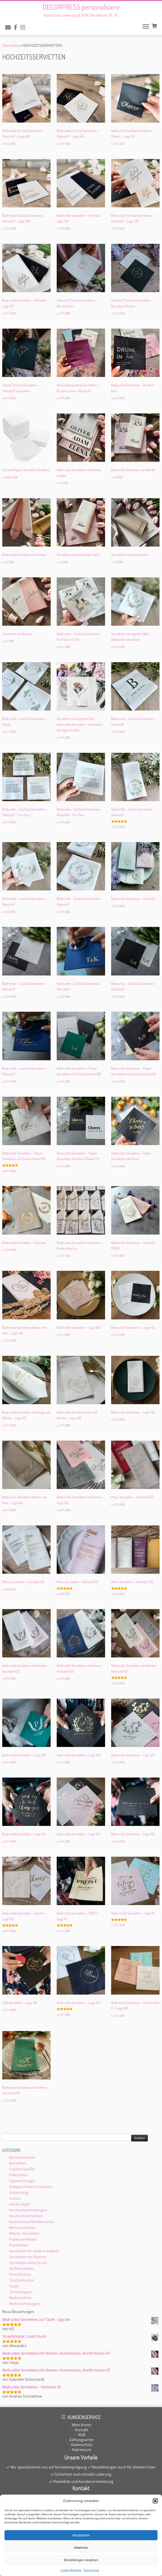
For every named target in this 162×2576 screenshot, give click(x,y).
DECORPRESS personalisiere (81, 7)
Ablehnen (81, 2547)
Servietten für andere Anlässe (34, 2251)
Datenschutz (91, 2570)
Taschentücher (21, 2280)
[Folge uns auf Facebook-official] (17, 27)
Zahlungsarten (81, 2439)
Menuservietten (22, 2227)
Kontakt (81, 2429)
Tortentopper (20, 2291)
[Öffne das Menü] (145, 26)
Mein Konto (81, 2424)
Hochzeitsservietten (26, 2215)
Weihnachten (20, 2297)
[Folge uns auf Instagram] (24, 27)
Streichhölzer (20, 2274)
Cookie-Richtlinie (71, 2570)
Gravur (15, 2198)
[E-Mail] (9, 27)
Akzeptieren (81, 2535)
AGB (81, 2434)
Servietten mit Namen (27, 2256)
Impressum (81, 2449)
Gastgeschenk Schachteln (30, 2186)
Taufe (13, 2286)
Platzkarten (18, 2245)
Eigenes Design (22, 2180)
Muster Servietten (24, 2233)
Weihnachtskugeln (24, 2303)
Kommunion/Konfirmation (31, 2221)
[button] (155, 2501)
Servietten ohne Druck (28, 2262)
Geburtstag (18, 2192)
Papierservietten (23, 2239)
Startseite (10, 45)
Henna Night (19, 2204)
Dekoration (18, 2174)
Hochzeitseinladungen (28, 2210)
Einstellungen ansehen (81, 2560)
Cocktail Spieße (22, 2169)
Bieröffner (17, 2163)
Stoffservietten (21, 2268)
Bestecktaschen (22, 2157)
